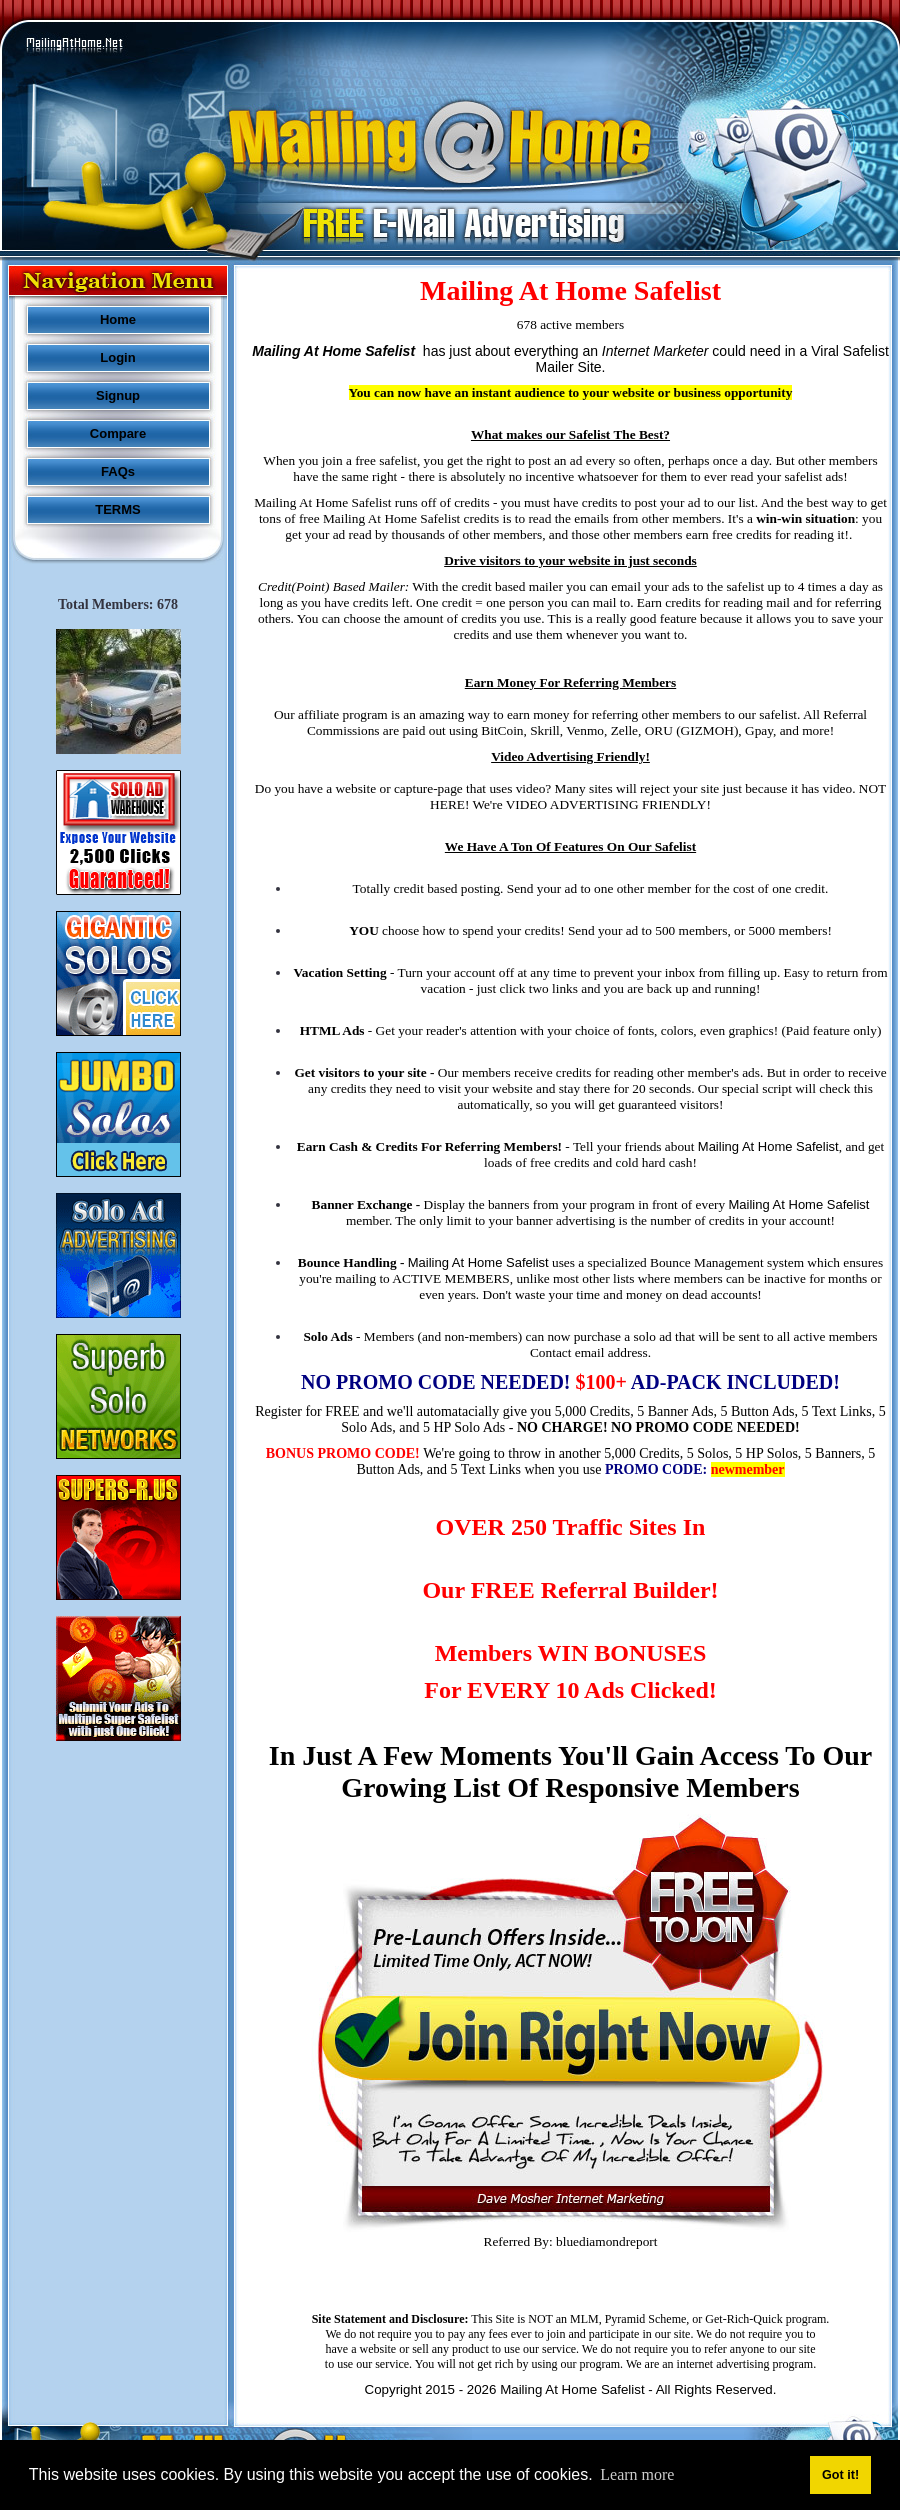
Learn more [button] (637, 2474)
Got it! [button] (840, 2475)
